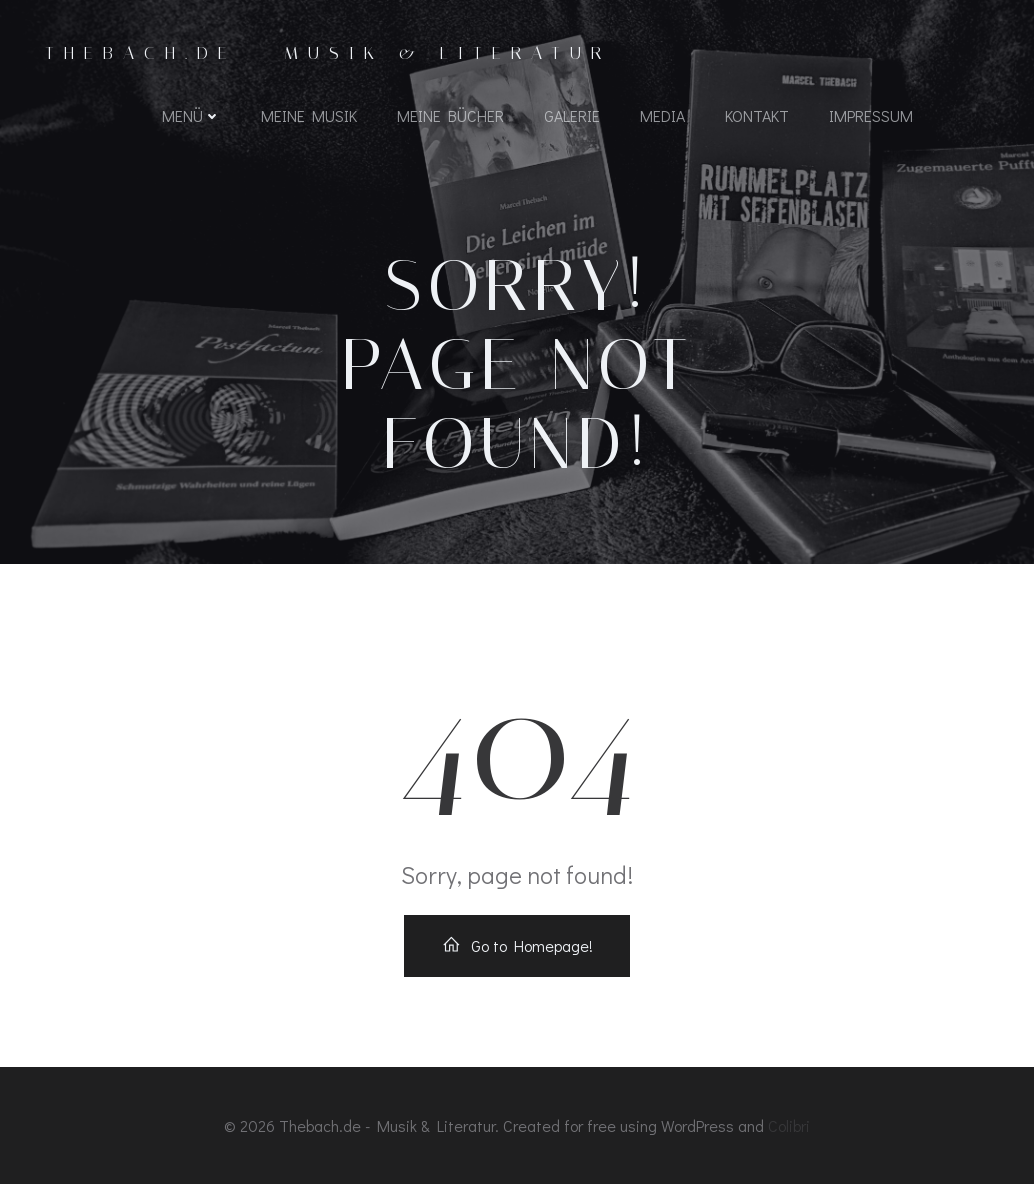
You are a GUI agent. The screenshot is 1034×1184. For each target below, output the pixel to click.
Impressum (871, 115)
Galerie (572, 115)
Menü (191, 115)
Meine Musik (309, 115)
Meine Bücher (450, 115)
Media (662, 115)
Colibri (789, 1125)
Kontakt (757, 115)
